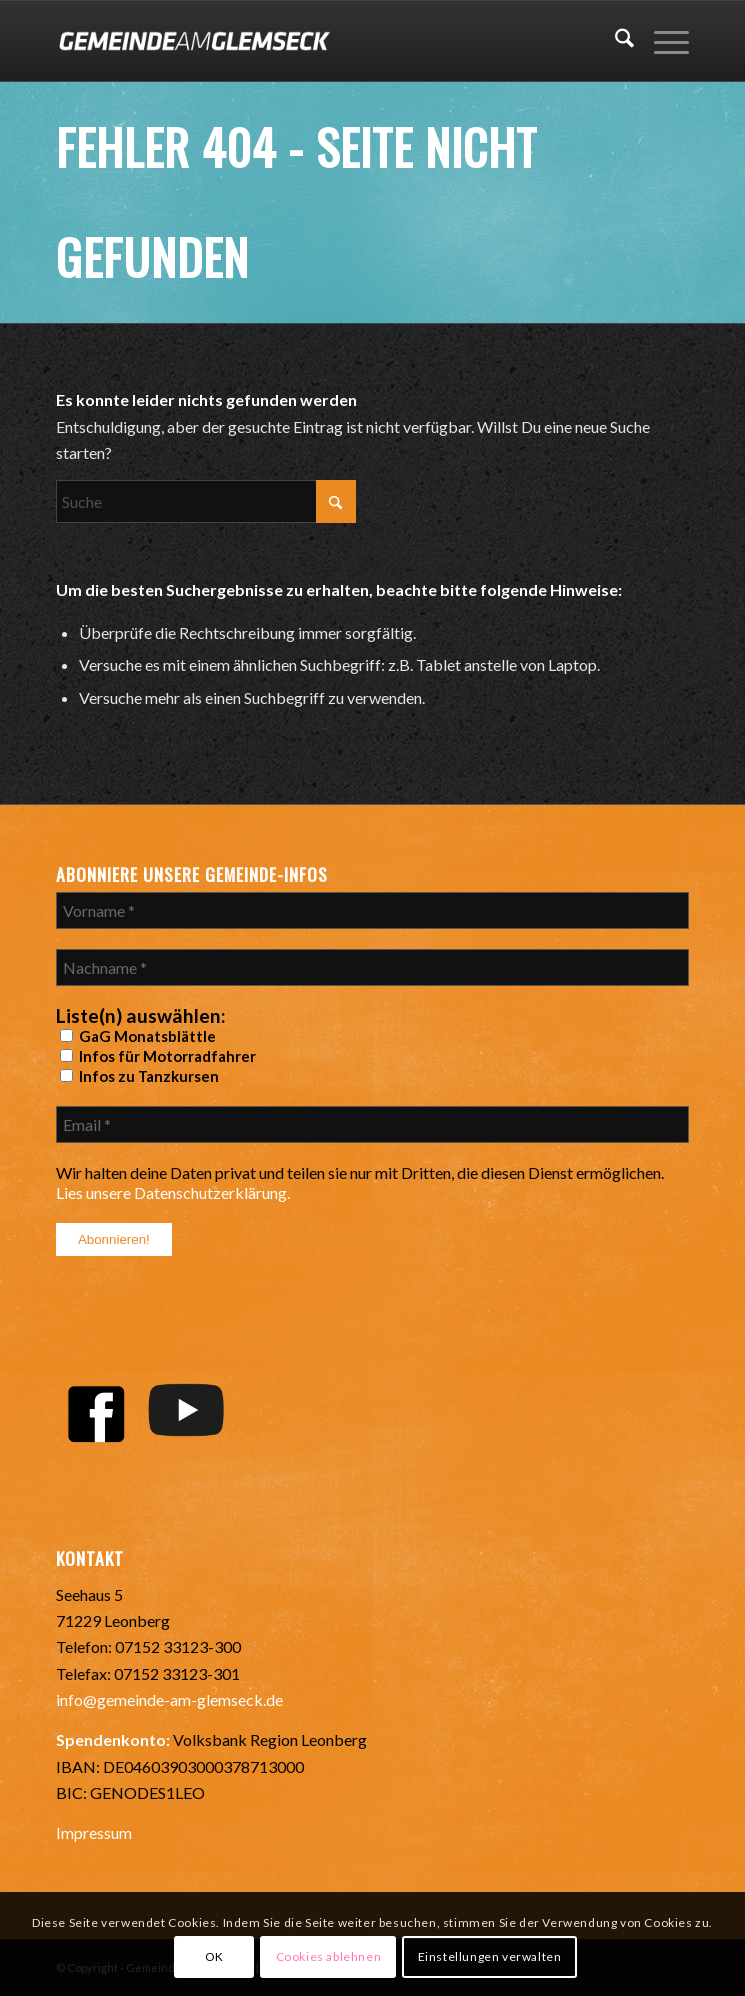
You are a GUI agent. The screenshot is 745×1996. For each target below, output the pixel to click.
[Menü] (661, 41)
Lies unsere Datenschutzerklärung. (173, 1192)
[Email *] (372, 1124)
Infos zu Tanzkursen (139, 1076)
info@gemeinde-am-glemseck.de (169, 1699)
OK (214, 1956)
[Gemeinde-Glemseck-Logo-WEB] (309, 41)
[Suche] (614, 41)
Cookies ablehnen (329, 1956)
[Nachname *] (372, 967)
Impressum (94, 1832)
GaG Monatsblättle (138, 1036)
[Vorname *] (372, 910)
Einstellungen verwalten (490, 1956)
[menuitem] (614, 41)
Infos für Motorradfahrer (158, 1056)
